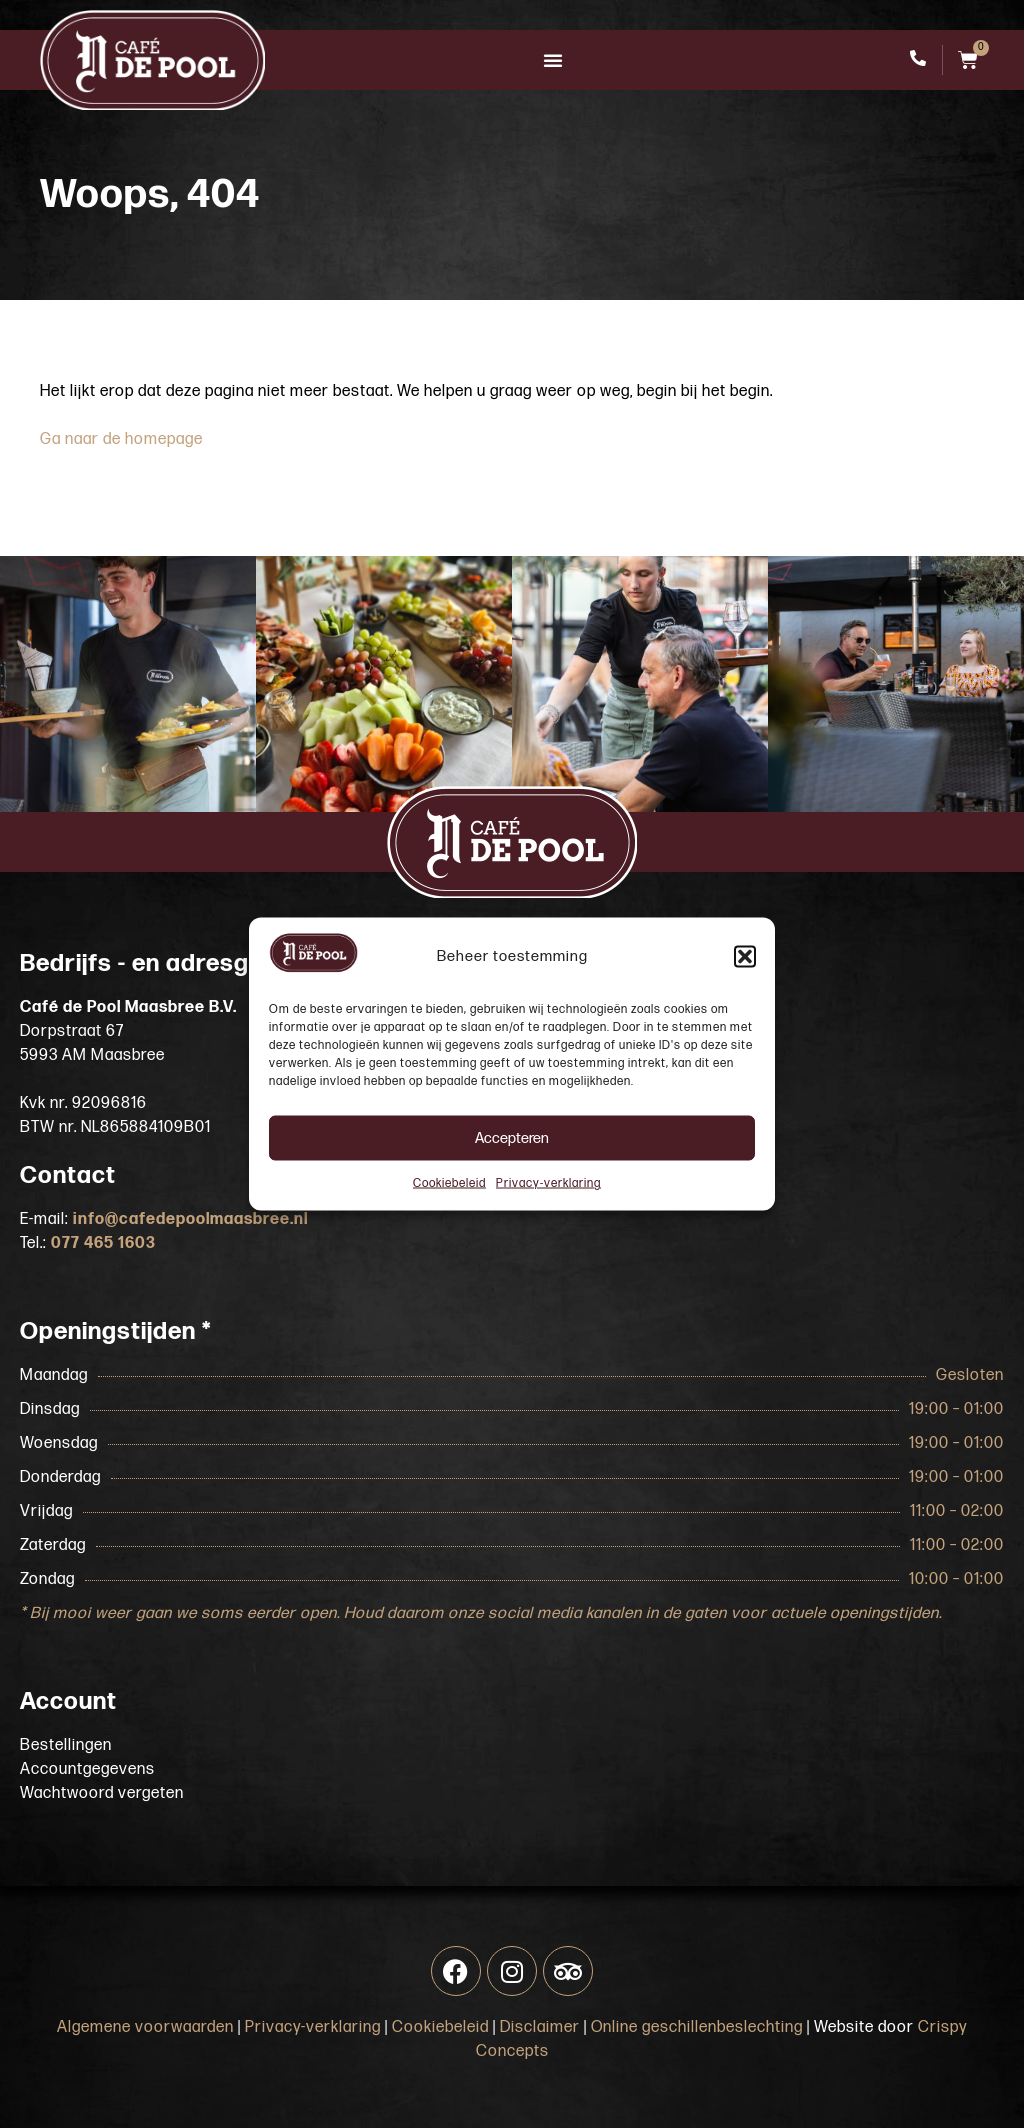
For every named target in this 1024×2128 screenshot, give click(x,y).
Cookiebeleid (449, 1183)
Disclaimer (540, 2027)
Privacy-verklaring (548, 1183)
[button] (745, 957)
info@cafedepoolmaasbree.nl (190, 1219)
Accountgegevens (87, 1769)
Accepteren (512, 1137)
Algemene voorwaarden (145, 2027)
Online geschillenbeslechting (697, 2027)
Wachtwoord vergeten (102, 1793)
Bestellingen (66, 1745)
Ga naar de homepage (121, 439)
